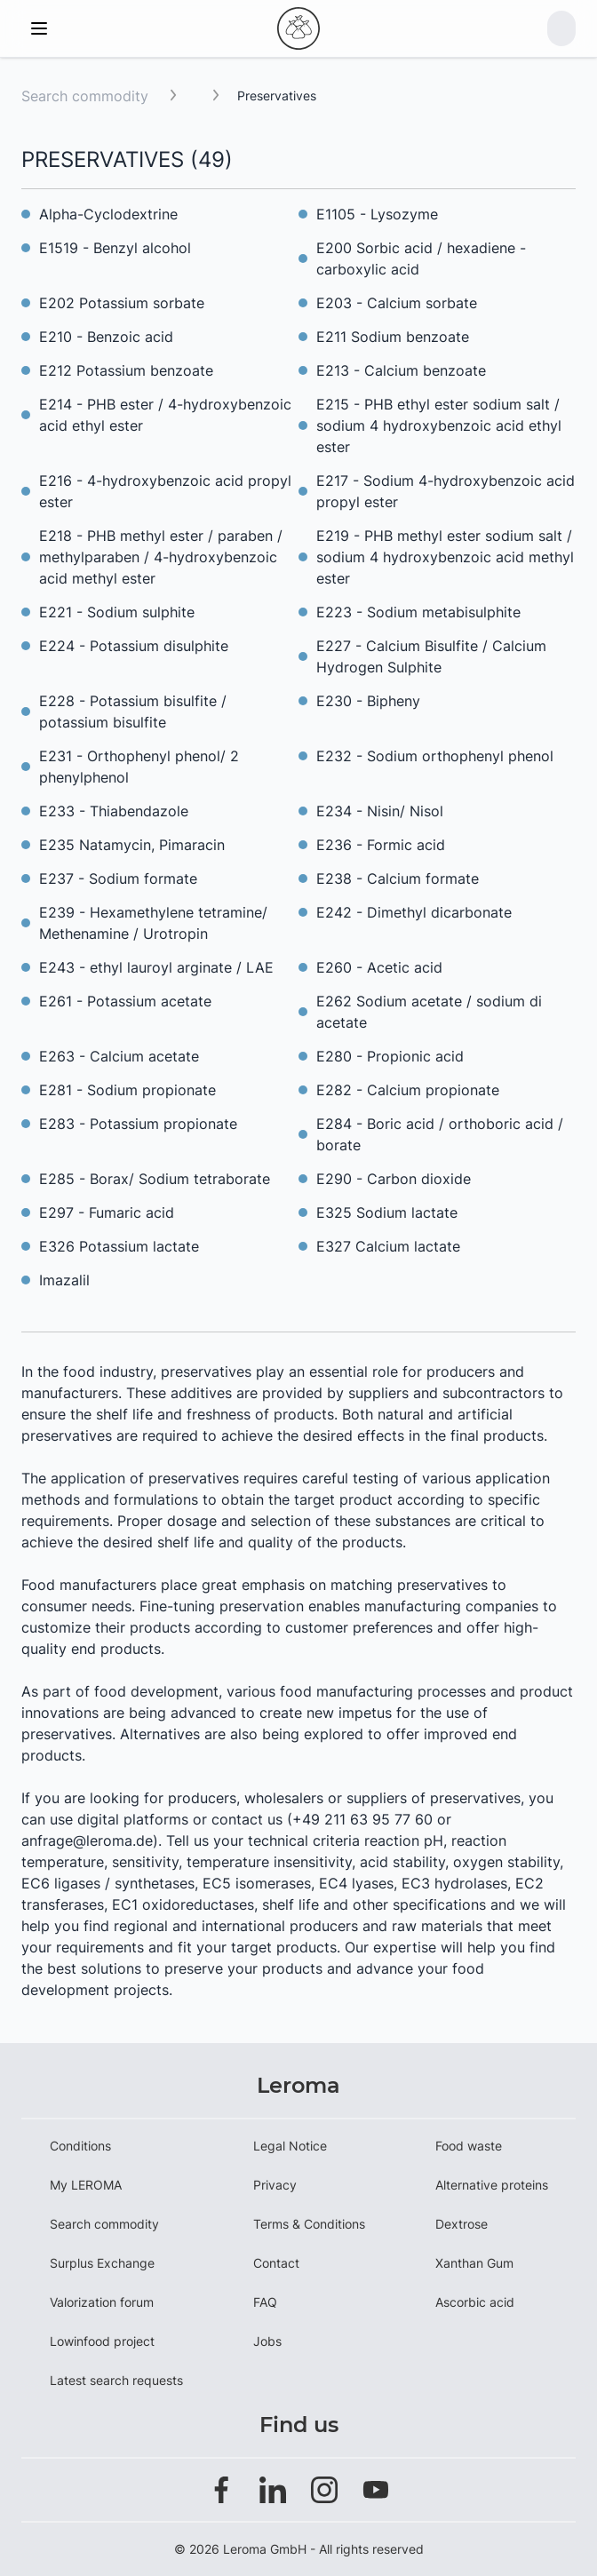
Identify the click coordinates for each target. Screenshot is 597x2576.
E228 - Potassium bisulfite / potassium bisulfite (133, 711)
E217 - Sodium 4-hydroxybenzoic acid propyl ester (445, 491)
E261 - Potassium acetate (125, 1001)
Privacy (275, 2184)
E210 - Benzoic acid (106, 337)
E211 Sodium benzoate (392, 337)
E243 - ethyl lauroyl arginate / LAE (156, 967)
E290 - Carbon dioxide (393, 1179)
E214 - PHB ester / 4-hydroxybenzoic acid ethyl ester (165, 414)
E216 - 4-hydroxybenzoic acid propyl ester (165, 491)
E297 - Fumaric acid (106, 1212)
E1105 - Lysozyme (377, 214)
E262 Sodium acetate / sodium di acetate (429, 1011)
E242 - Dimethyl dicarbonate (414, 912)
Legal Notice (290, 2145)
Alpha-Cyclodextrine (108, 214)
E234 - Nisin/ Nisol (379, 811)
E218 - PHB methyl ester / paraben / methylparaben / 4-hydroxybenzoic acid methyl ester (161, 557)
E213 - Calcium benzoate (401, 370)
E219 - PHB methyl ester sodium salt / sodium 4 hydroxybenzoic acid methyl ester (445, 557)
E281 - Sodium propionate (127, 1090)
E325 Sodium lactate (387, 1212)
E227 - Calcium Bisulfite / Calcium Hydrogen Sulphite (431, 656)
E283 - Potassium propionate (138, 1124)
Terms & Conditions (309, 2223)
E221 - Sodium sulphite (117, 612)
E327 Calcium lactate (388, 1246)
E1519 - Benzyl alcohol (115, 248)
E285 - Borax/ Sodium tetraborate (154, 1179)
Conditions (80, 2145)
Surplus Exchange (102, 2262)
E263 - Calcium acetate (119, 1056)
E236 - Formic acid (380, 845)
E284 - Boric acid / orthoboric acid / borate (439, 1134)
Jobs (267, 2341)
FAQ (265, 2302)
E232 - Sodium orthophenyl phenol (434, 756)
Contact (276, 2262)
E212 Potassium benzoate (126, 370)
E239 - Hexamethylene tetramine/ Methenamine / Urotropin (153, 922)
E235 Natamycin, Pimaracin (132, 845)
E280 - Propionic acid (390, 1056)
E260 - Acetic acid (379, 967)
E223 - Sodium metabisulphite (418, 612)
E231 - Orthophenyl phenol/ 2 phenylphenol (139, 766)
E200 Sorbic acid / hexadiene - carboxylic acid (421, 258)
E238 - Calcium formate (397, 878)
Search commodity (84, 96)
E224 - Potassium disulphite (133, 646)
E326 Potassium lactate (119, 1246)
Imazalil (64, 1280)
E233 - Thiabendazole (113, 811)
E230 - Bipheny (368, 701)
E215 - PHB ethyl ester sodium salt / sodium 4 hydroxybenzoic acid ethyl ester (438, 425)
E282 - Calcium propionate (407, 1090)
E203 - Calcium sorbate (396, 303)
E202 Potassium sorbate (121, 303)
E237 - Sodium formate (118, 878)
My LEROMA (86, 2184)
